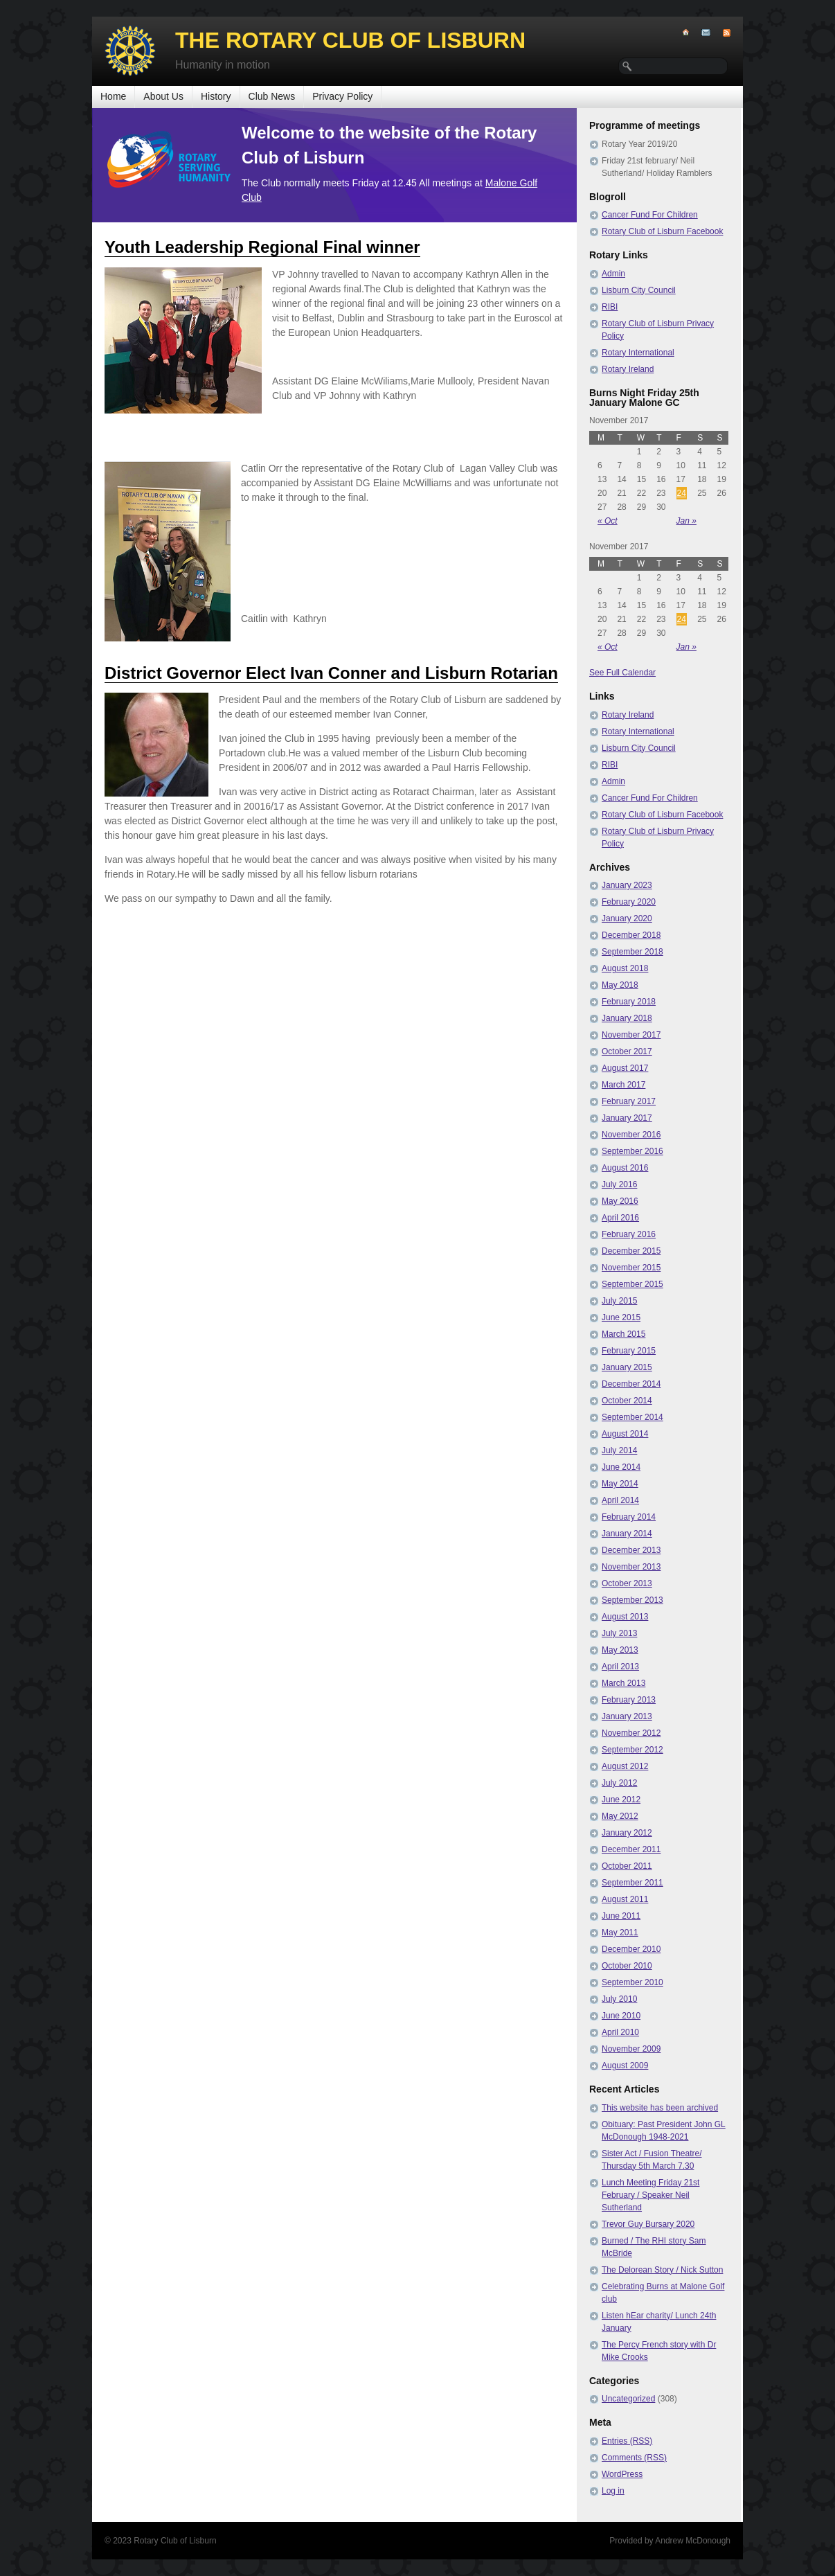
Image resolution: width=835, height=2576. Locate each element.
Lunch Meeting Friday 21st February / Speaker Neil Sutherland (650, 2195)
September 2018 (632, 952)
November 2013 (631, 1567)
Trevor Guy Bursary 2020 (648, 2224)
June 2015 (621, 1317)
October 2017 (627, 1051)
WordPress (622, 2474)
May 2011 (620, 1932)
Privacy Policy (342, 96)
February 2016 (629, 1234)
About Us (163, 96)
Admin (613, 273)
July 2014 (619, 1450)
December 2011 (631, 1849)
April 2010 (620, 2032)
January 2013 (627, 1716)
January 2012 (627, 1833)
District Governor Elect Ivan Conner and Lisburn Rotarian (331, 673)
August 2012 (625, 1766)
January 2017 (627, 1118)
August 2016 (625, 1168)
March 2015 (623, 1334)
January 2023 (627, 885)
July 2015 (619, 1301)
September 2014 (632, 1417)
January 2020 (627, 918)
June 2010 (621, 2015)
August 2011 (625, 1899)
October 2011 (627, 1866)
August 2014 (625, 1434)
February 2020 (629, 902)
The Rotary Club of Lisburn (350, 40)
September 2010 (632, 1982)
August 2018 (625, 968)
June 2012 (621, 1799)
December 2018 (631, 935)
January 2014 (627, 1533)
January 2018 (627, 1018)
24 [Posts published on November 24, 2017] (681, 493)
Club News (272, 96)
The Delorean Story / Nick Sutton (662, 2270)
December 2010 (631, 1949)
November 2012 (631, 1733)
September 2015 (632, 1284)
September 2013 (632, 1600)
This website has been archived (660, 2108)
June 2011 (621, 1916)
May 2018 (620, 985)
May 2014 (620, 1484)
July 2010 (619, 1999)
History (216, 96)
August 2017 (625, 1068)
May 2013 (620, 1650)
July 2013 (619, 1633)
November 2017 (631, 1035)
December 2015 (631, 1251)
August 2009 (625, 2065)
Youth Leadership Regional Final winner (262, 247)
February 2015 (629, 1351)
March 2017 (623, 1085)
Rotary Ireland (628, 369)
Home (113, 96)
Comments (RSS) (634, 2457)
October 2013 (627, 1583)
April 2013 (620, 1666)
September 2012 (632, 1750)
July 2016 (619, 1184)
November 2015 (631, 1267)
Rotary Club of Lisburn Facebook (662, 231)
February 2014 (629, 1517)
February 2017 (629, 1101)
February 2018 (629, 1001)
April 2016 (620, 1218)
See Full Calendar (622, 672)
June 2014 (621, 1467)
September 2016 (632, 1151)
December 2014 (631, 1384)
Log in (613, 2491)
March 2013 (623, 1683)
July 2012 (619, 1783)
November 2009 (631, 2049)
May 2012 (620, 1816)
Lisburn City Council (639, 290)
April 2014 (620, 1500)
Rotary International (638, 352)
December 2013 (631, 1550)
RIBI (610, 307)
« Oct (608, 521)
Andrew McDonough (692, 2541)
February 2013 (629, 1700)
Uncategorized (628, 2399)
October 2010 (627, 1966)
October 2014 (627, 1400)
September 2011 (632, 1882)
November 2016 (631, 1134)
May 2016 (620, 1201)
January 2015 (627, 1367)
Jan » (686, 521)
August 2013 (625, 1617)
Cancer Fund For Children (650, 215)
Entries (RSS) (627, 2441)
